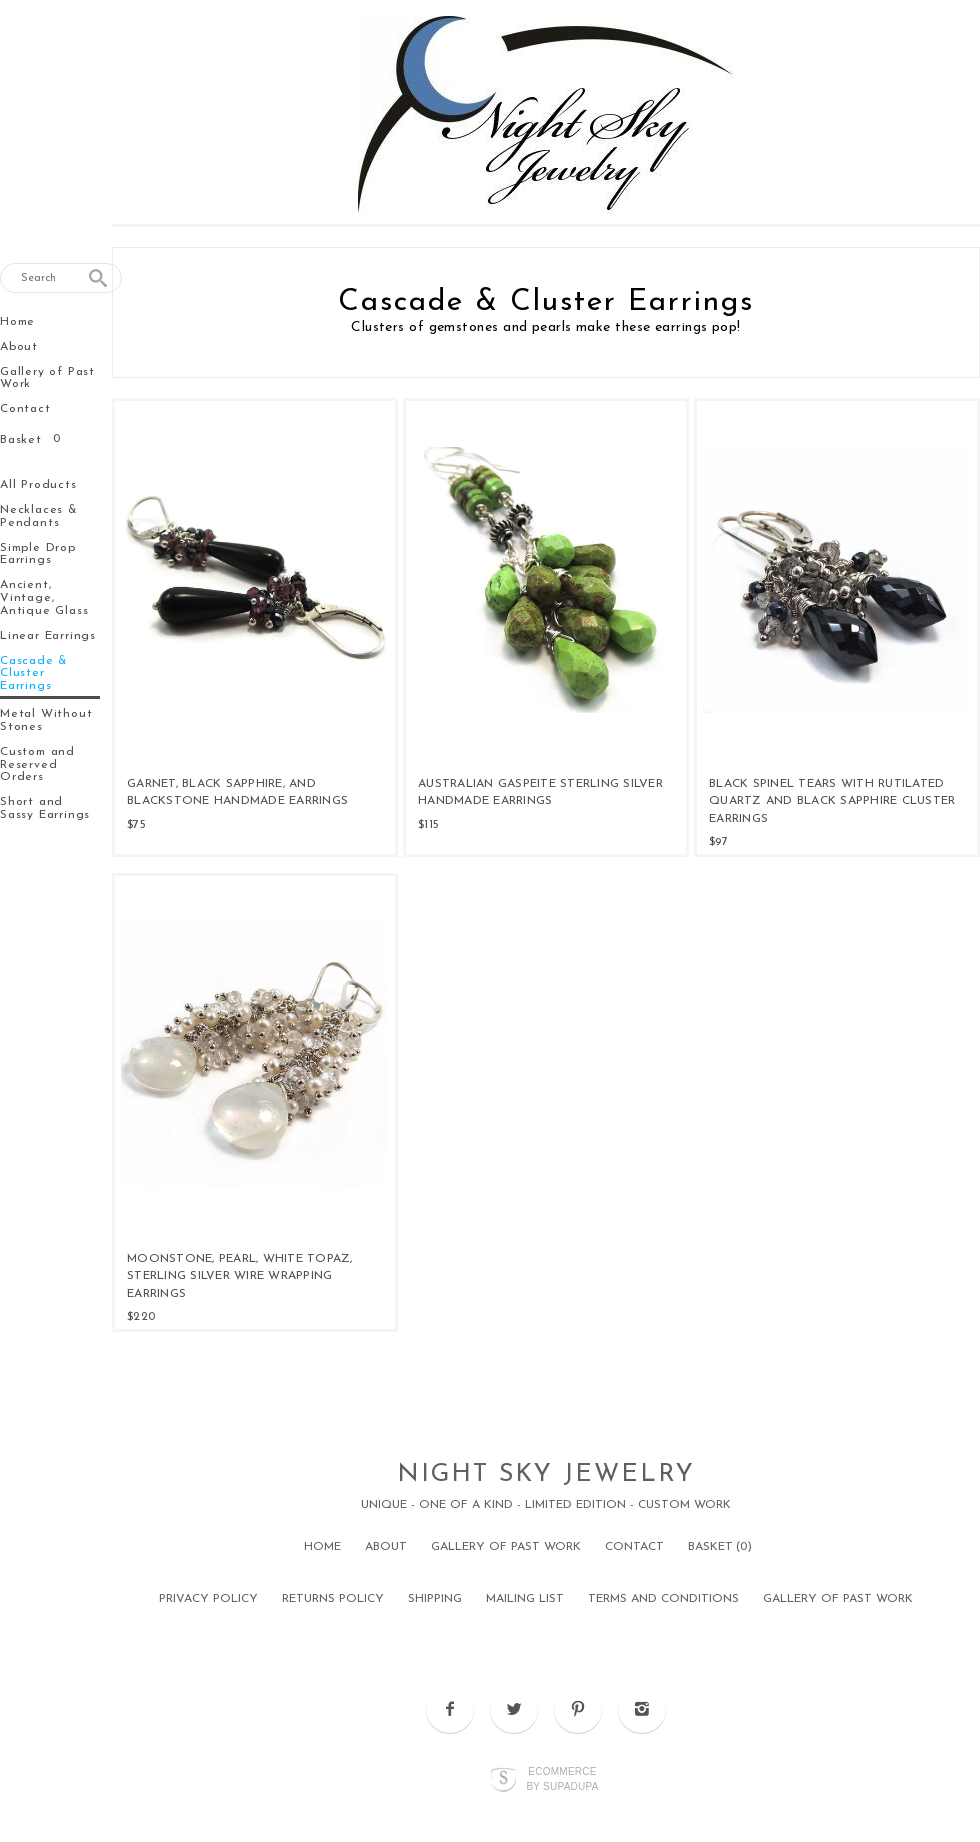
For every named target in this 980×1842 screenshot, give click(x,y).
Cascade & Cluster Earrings (34, 674)
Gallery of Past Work (47, 378)
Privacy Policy (208, 1599)
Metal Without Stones (46, 720)
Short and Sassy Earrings (45, 808)
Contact (25, 409)
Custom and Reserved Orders (37, 765)
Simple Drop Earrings (38, 554)
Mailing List (525, 1599)
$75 (136, 825)
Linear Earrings (48, 636)
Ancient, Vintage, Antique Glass (44, 598)
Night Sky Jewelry (546, 1474)
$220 (141, 1317)
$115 (428, 825)
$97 (718, 842)
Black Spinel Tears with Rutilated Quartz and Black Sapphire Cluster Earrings (832, 801)
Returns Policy (333, 1599)
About (19, 347)
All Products (38, 485)
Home (17, 322)
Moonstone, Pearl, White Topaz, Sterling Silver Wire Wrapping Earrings (240, 1276)
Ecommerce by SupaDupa (562, 1778)
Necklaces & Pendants (39, 516)
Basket (23, 440)
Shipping (435, 1599)
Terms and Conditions (663, 1599)
